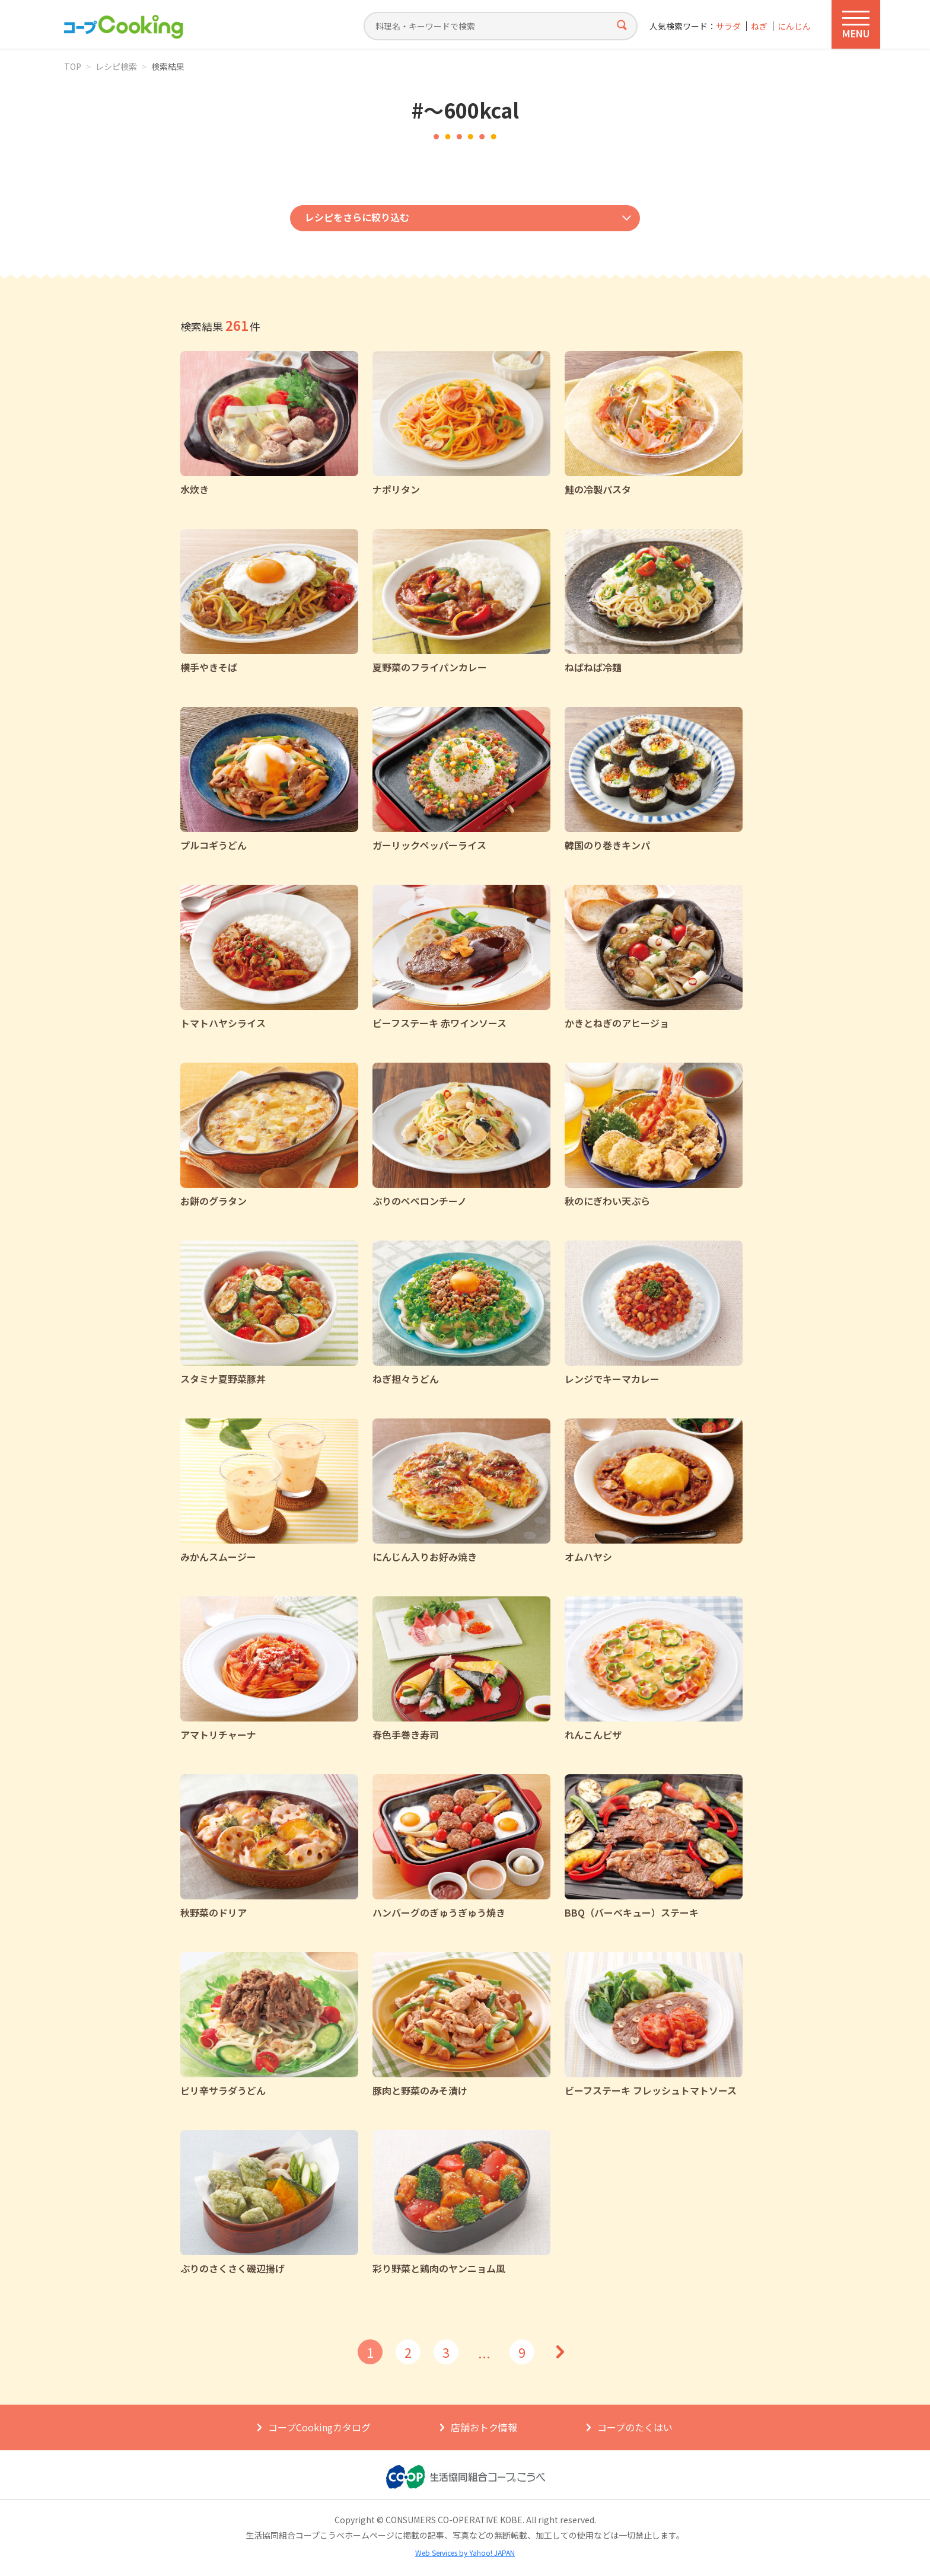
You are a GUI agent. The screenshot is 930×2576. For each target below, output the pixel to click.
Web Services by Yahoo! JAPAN (465, 2553)
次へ (559, 2351)
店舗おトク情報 (484, 2427)
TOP (72, 66)
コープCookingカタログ (319, 2427)
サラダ (728, 26)
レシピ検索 (116, 66)
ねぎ (759, 26)
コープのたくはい (635, 2427)
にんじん (794, 26)
